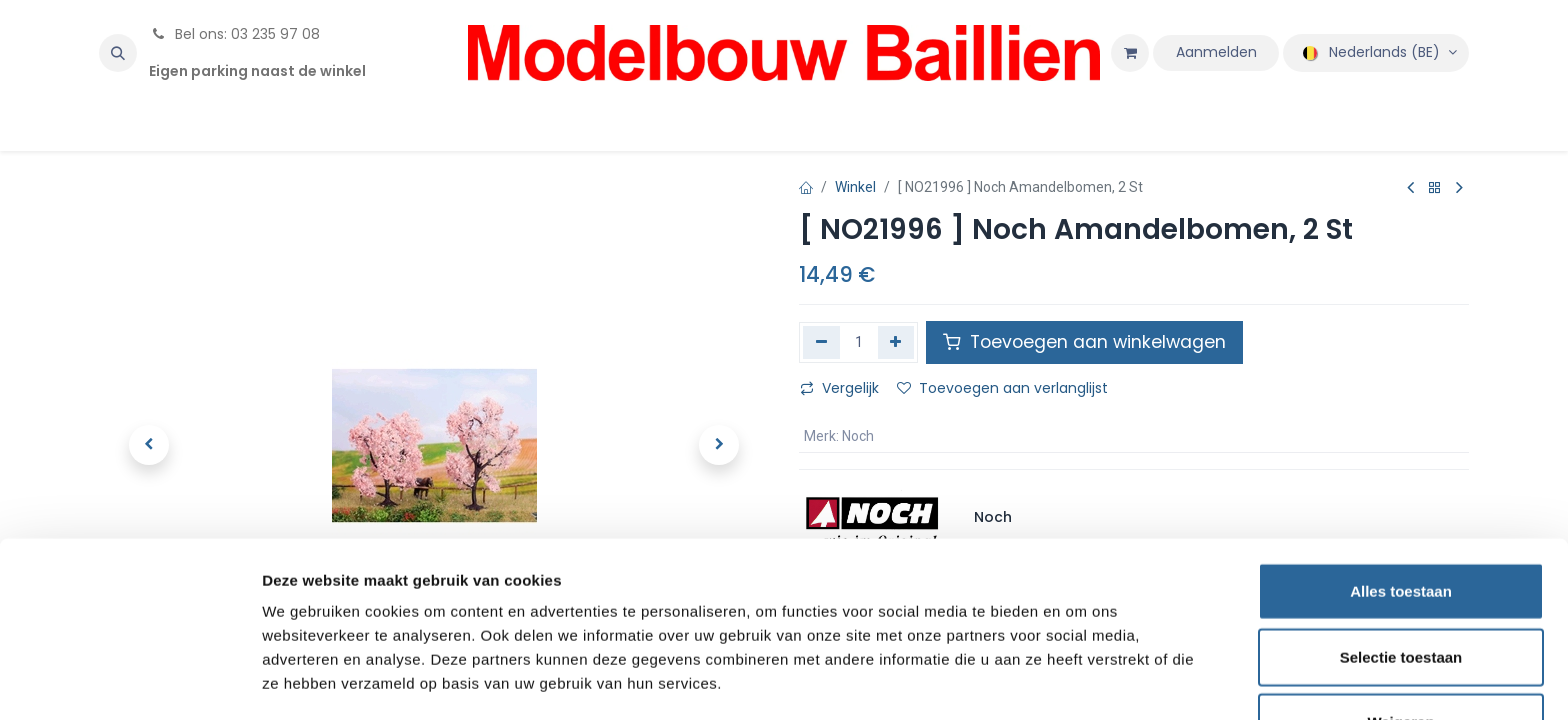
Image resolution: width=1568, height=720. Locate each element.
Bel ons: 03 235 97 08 (234, 34)
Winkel (855, 187)
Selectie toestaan (1401, 589)
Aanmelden (1216, 52)
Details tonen (1080, 680)
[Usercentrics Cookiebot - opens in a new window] (129, 681)
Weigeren (1400, 654)
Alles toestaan (1401, 523)
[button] (118, 53)
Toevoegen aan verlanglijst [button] (1002, 388)
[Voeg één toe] (896, 342)
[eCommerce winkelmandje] (1130, 53)
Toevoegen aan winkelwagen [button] (1084, 342)
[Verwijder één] (821, 342)
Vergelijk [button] (839, 388)
